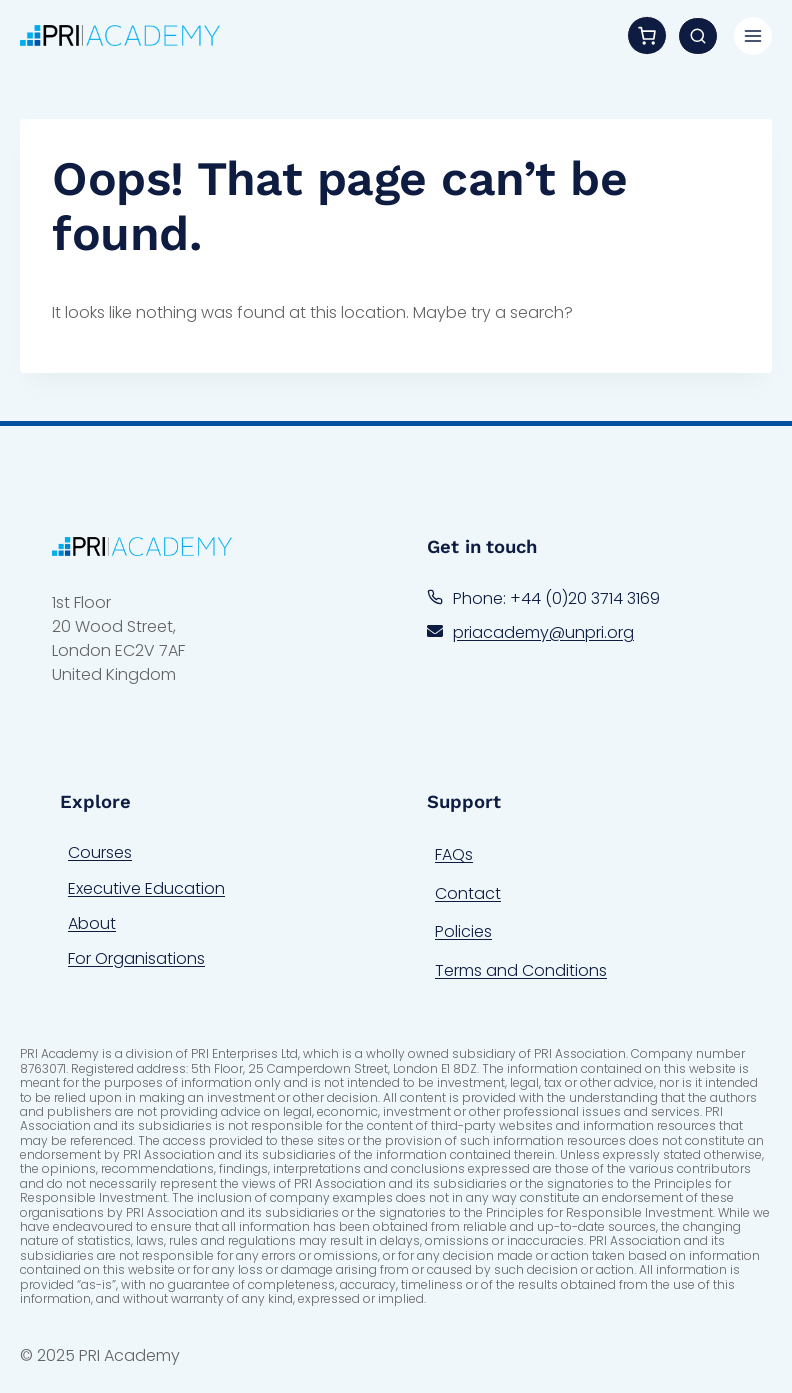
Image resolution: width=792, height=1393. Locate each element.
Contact (468, 893)
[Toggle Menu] (753, 36)
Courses (100, 852)
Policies (463, 931)
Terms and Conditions (521, 970)
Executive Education (146, 888)
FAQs (454, 854)
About (92, 923)
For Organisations (136, 958)
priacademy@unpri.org (543, 632)
